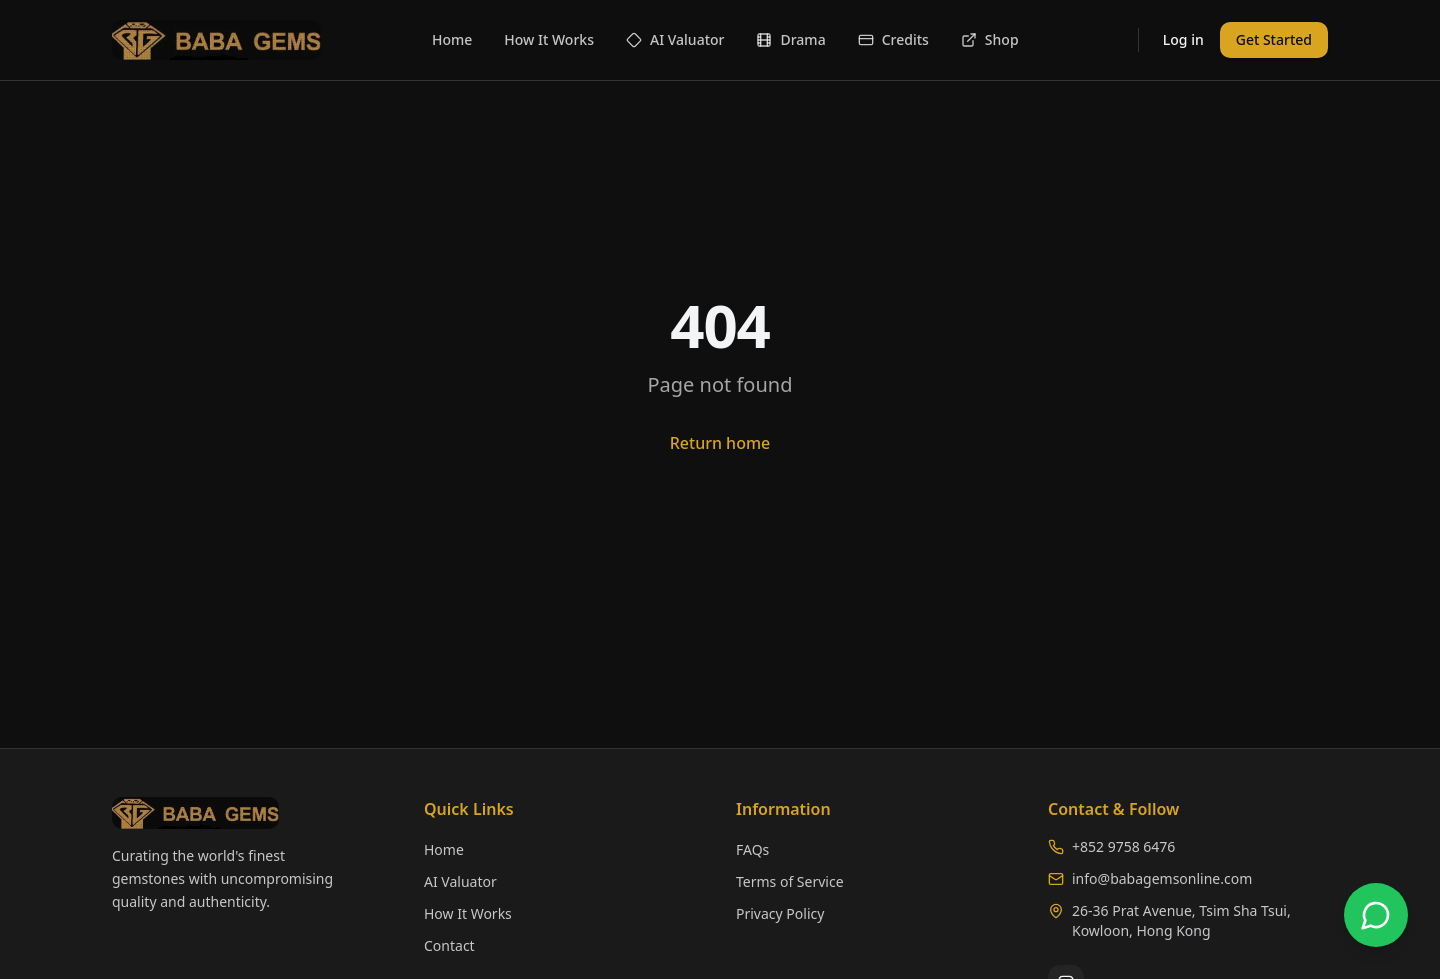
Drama (790, 39)
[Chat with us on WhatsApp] (1376, 915)
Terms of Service (790, 881)
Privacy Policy (780, 913)
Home (452, 39)
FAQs (752, 849)
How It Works (549, 39)
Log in (1183, 39)
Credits (893, 39)
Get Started (1274, 39)
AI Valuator (675, 39)
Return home (720, 443)
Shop (990, 39)
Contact (449, 945)
